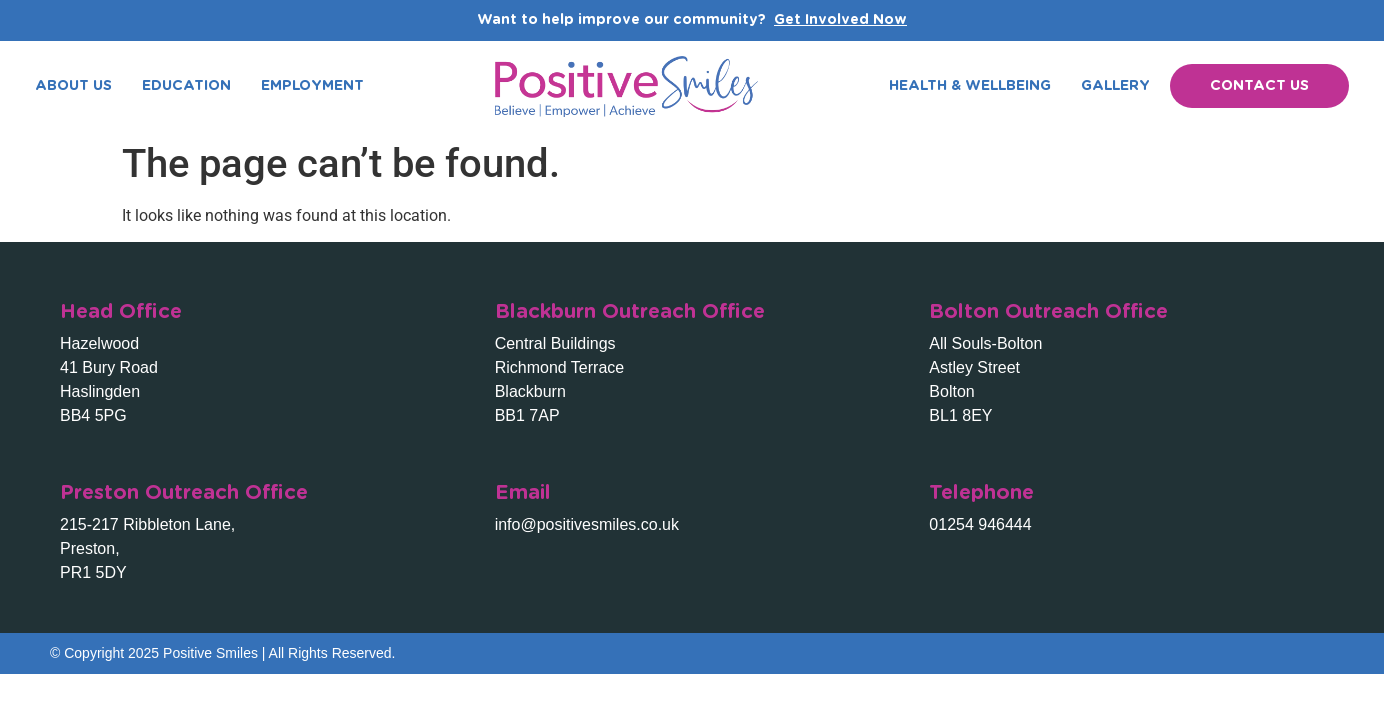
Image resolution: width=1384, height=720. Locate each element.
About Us (73, 86)
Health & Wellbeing (970, 86)
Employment (312, 86)
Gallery (1115, 86)
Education (186, 86)
